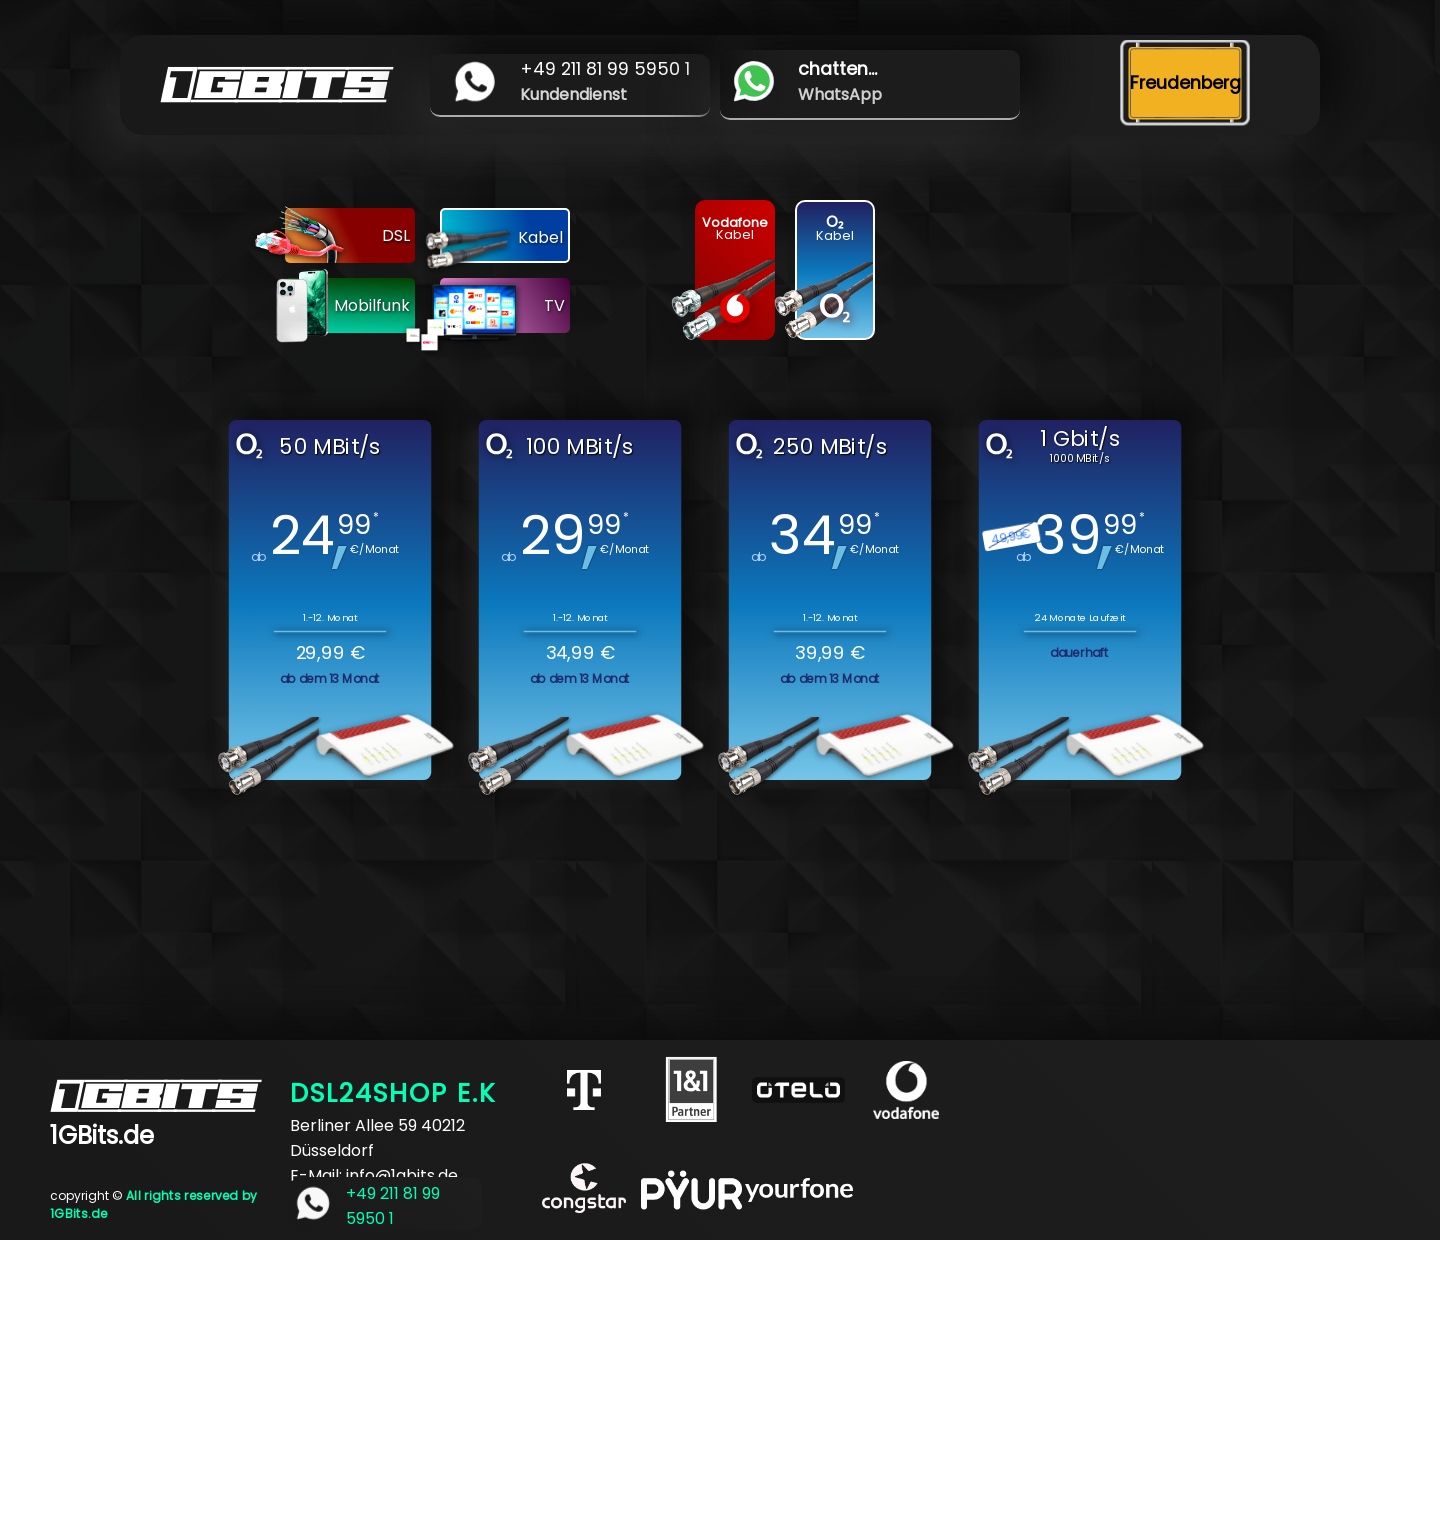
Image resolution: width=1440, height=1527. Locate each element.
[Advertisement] (600, 1380)
